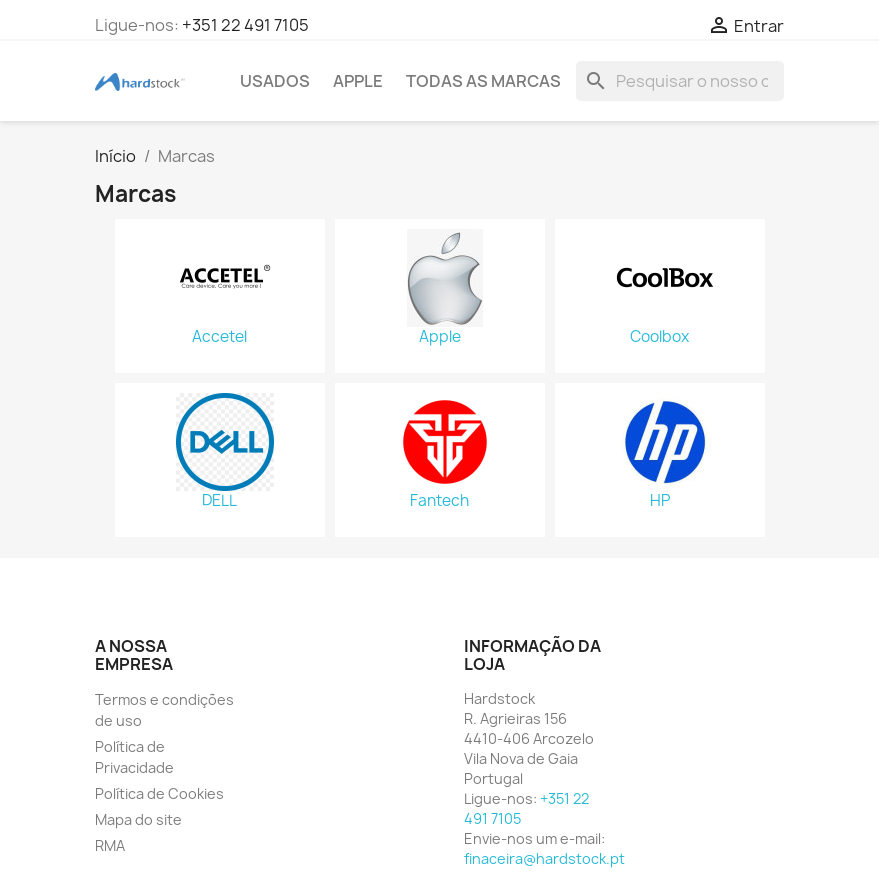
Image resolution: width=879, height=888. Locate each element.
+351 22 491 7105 (245, 25)
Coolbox (659, 337)
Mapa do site (138, 819)
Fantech (439, 501)
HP (660, 501)
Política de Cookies (159, 793)
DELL (219, 501)
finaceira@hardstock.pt (544, 858)
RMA (110, 845)
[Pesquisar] (680, 81)
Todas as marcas (483, 81)
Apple (440, 337)
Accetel (219, 337)
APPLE (358, 81)
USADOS (275, 81)
